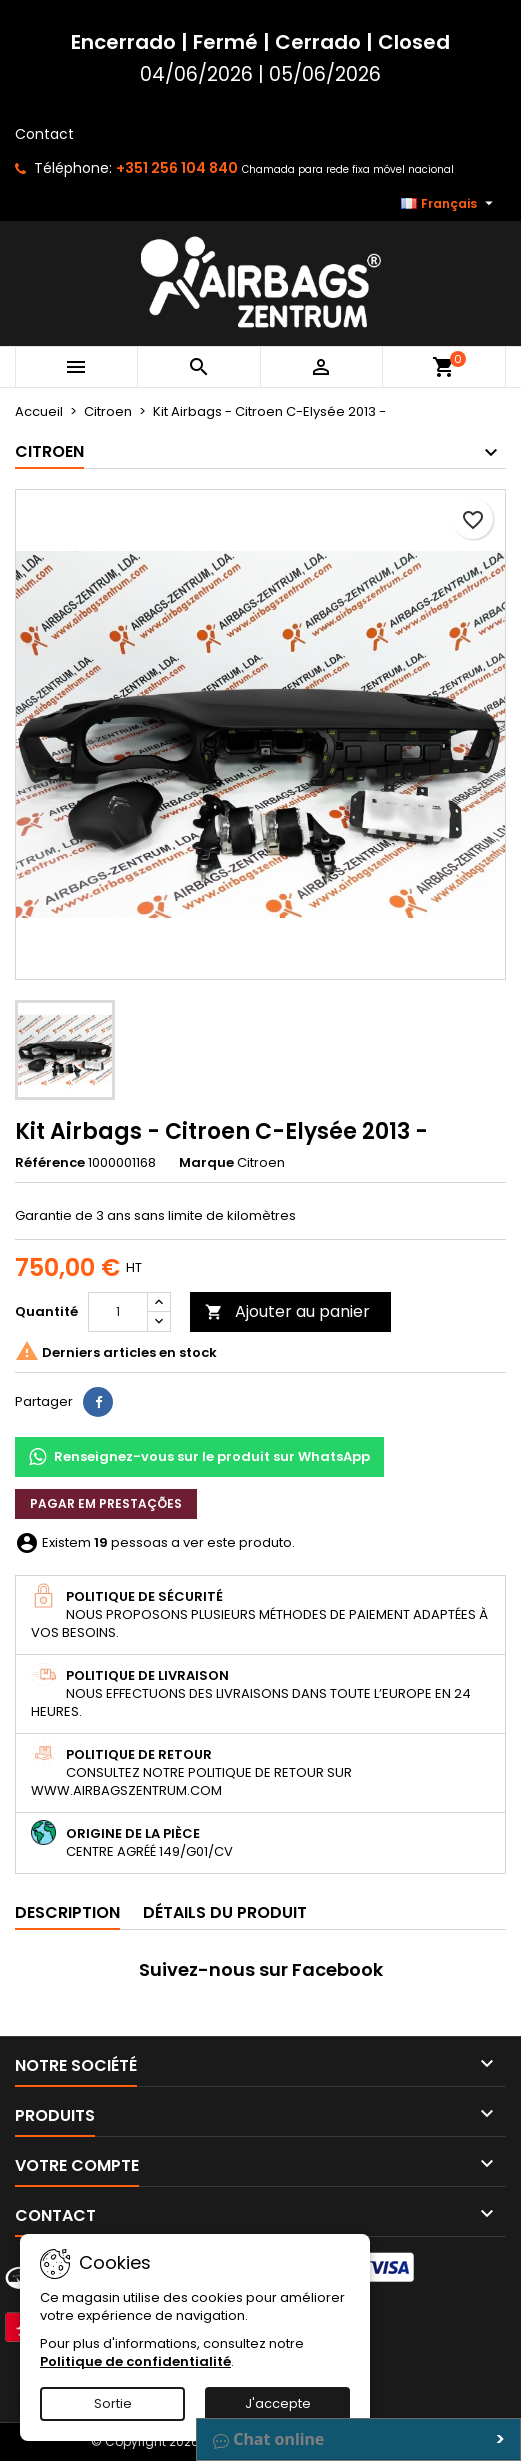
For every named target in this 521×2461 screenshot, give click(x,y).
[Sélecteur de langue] (449, 204)
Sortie (113, 2403)
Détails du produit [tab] (225, 1912)
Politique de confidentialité (135, 2361)
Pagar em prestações (106, 1503)
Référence (50, 1163)
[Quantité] (118, 1312)
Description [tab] (67, 1912)
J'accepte (278, 2403)
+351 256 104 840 (177, 168)
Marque (206, 1163)
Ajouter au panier (287, 1311)
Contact (44, 134)
